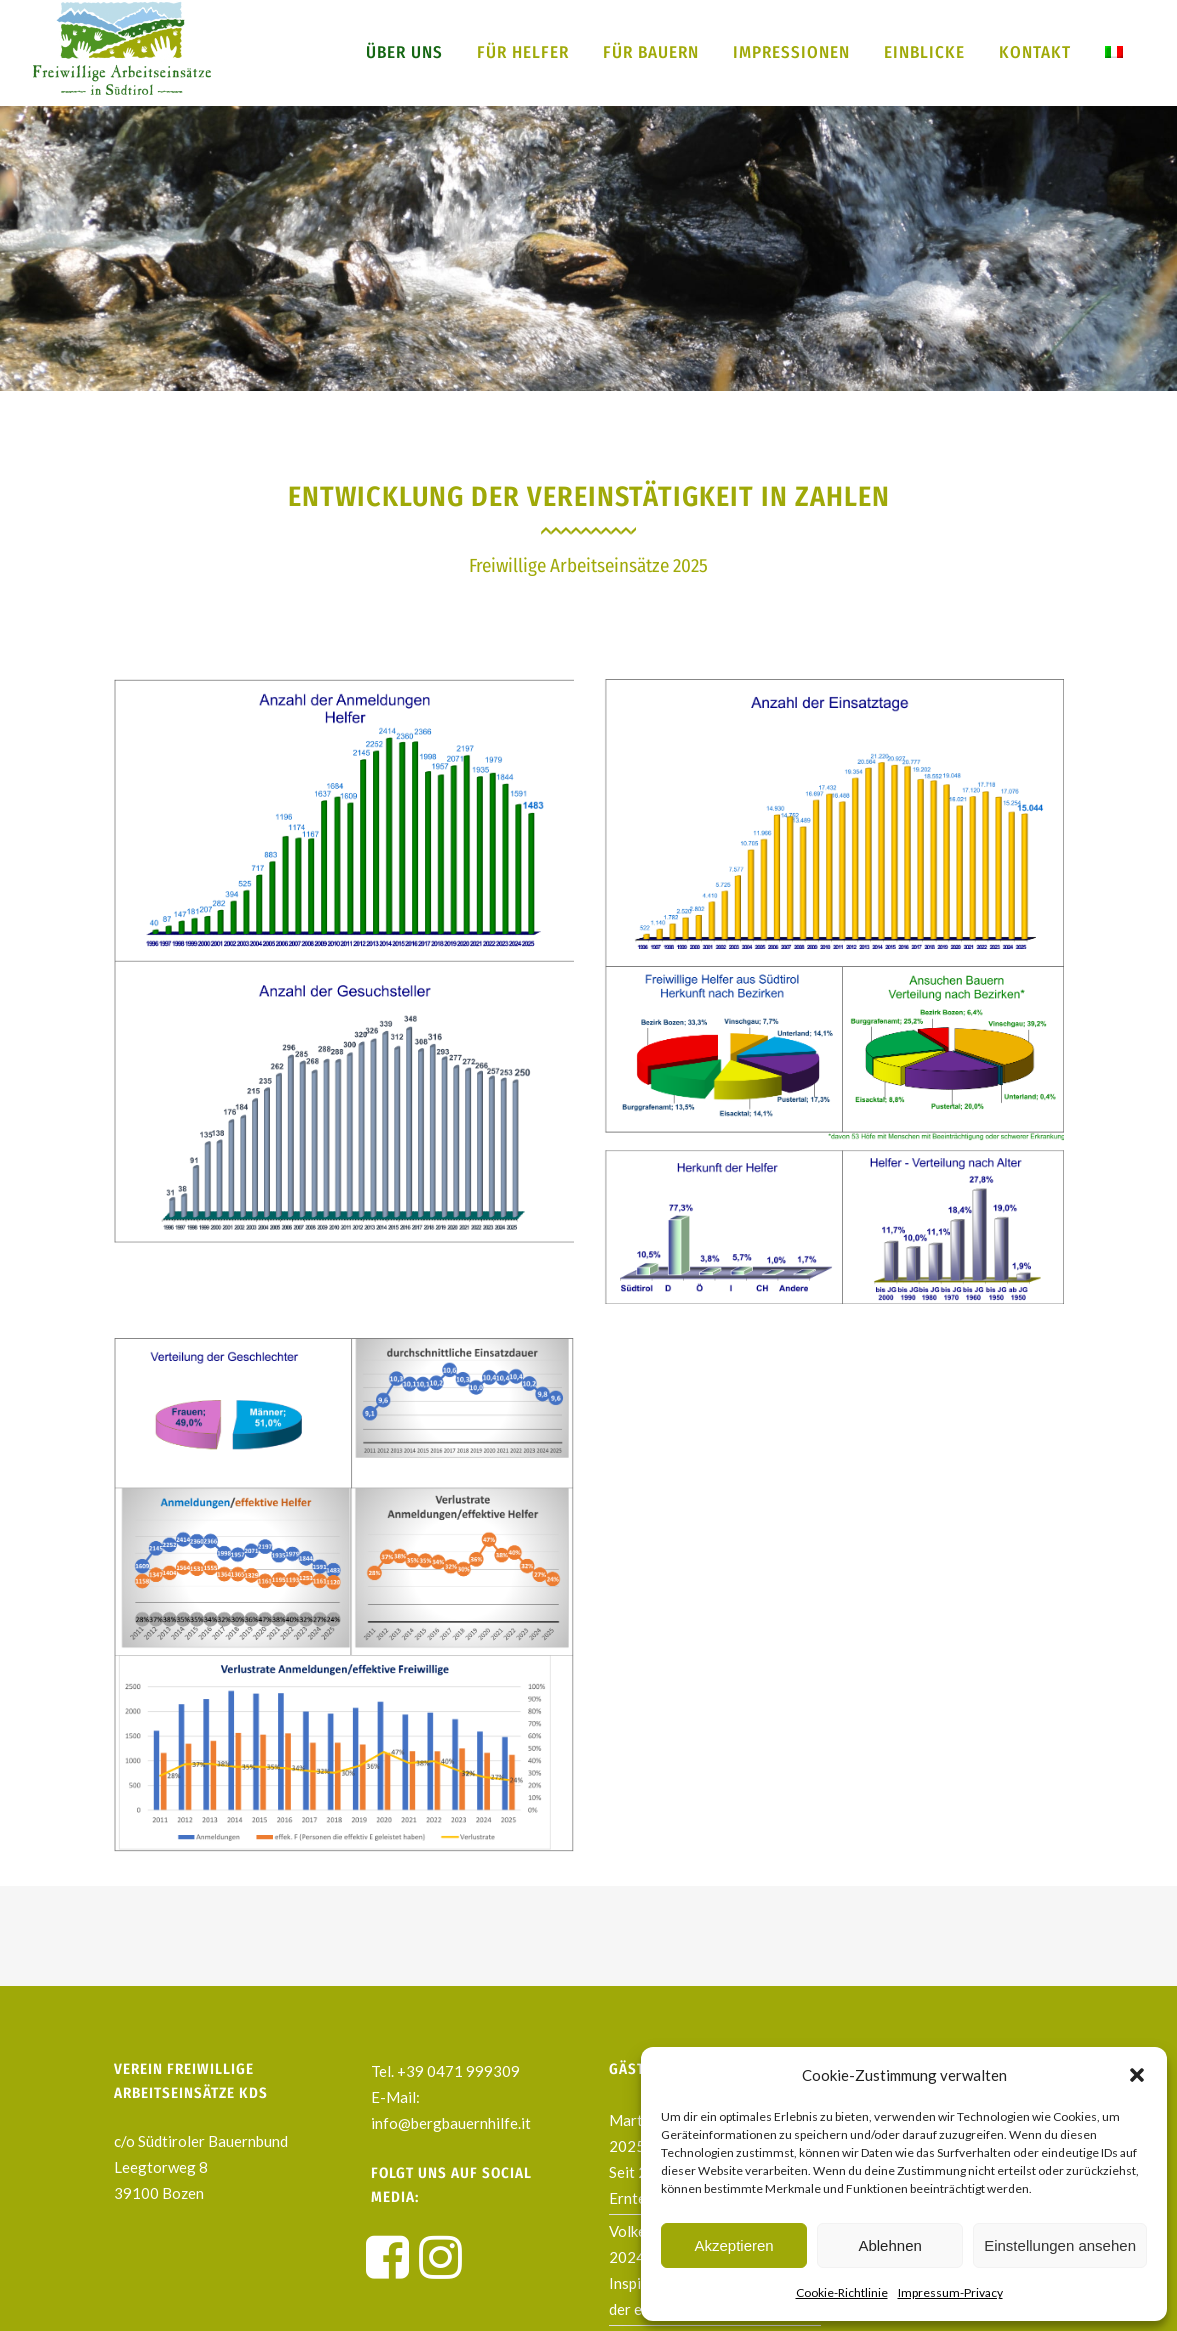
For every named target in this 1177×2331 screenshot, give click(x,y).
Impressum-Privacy (950, 2292)
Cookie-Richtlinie (842, 2292)
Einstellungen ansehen (1060, 2245)
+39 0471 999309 (458, 2071)
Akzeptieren (733, 2245)
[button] (1137, 2075)
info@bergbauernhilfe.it (451, 2123)
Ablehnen (889, 2245)
